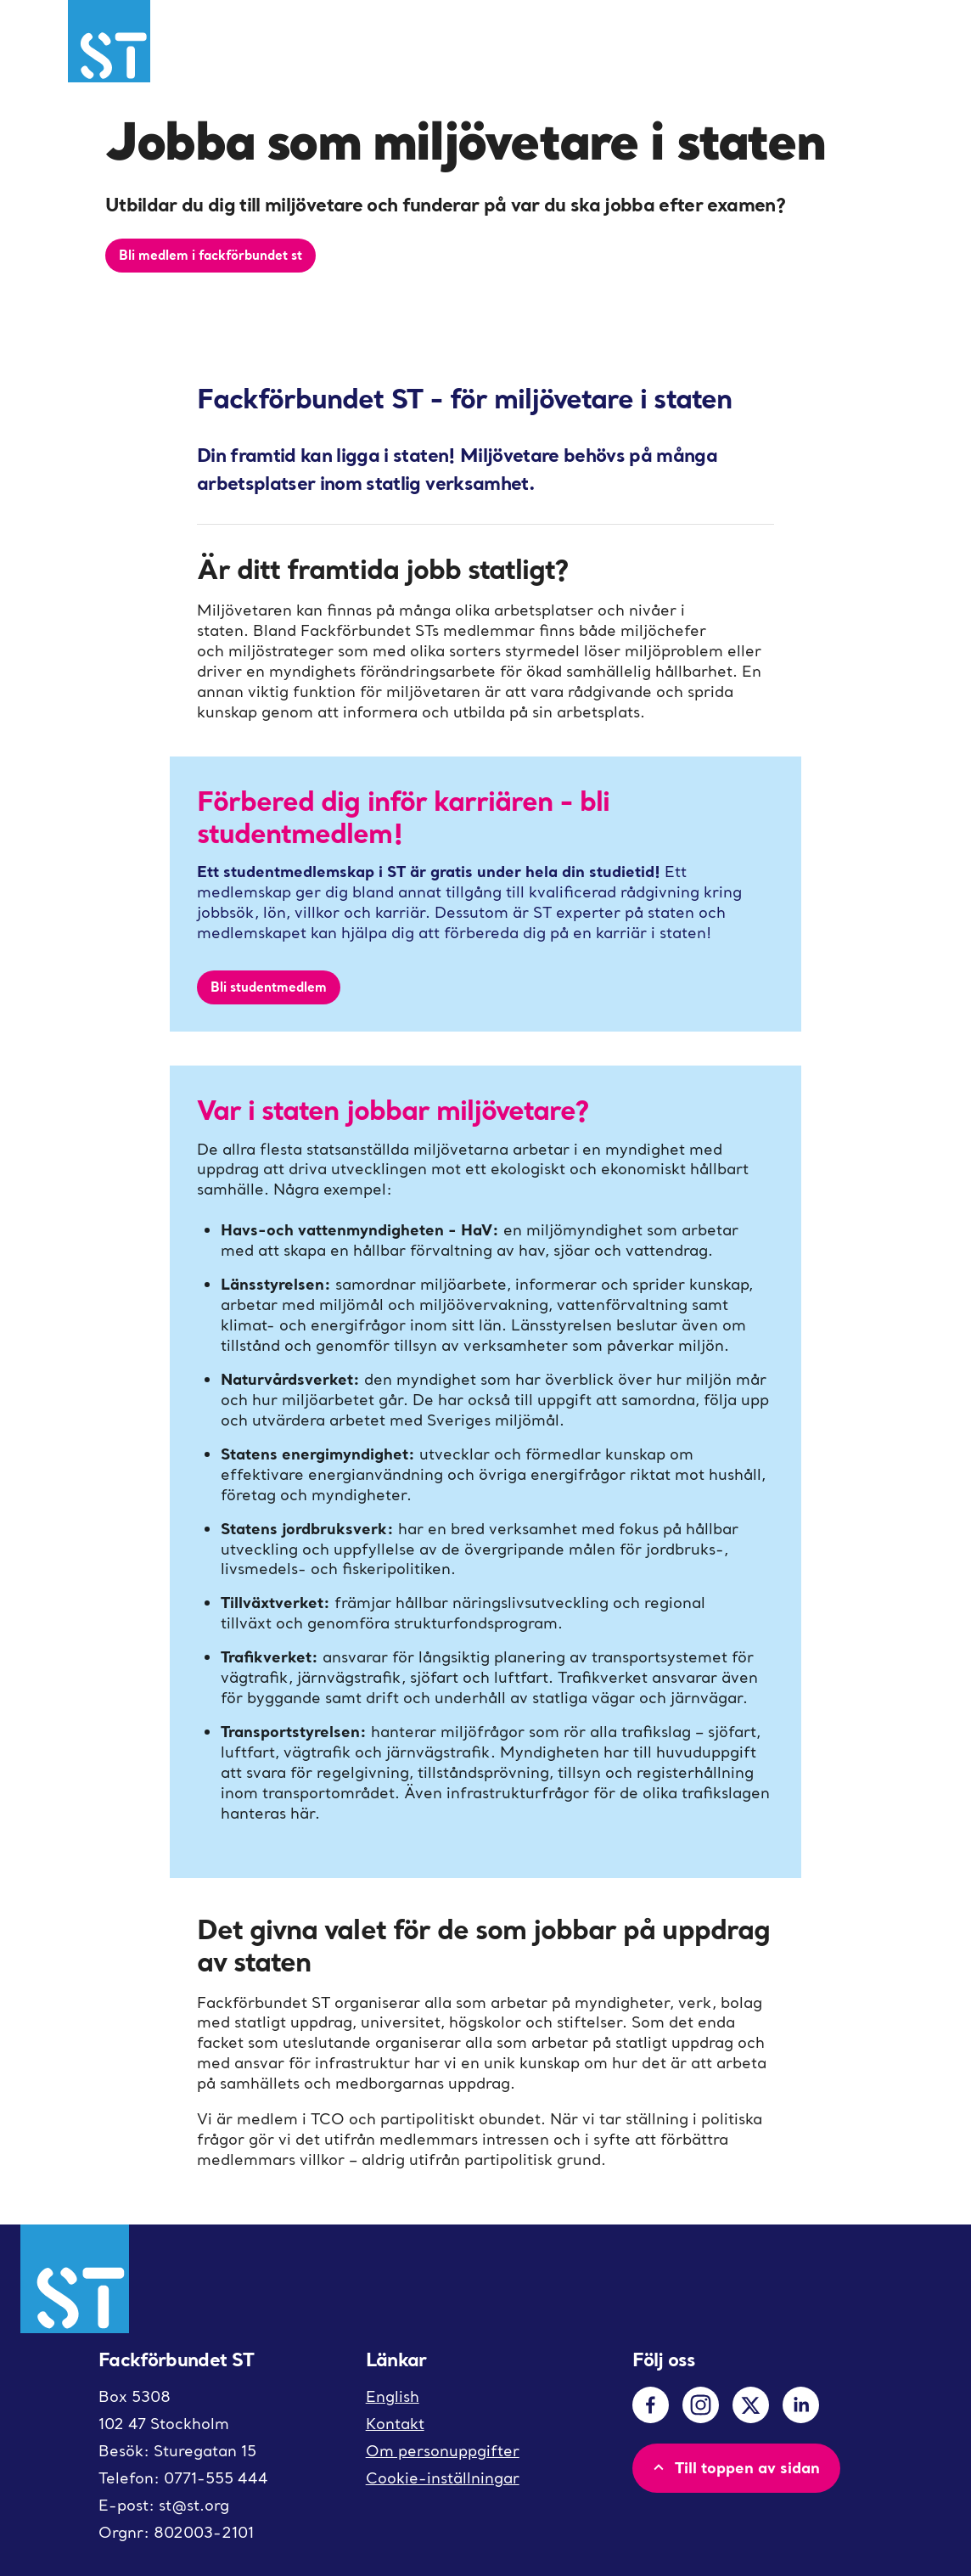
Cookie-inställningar (442, 2478)
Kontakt (395, 2423)
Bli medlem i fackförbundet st (210, 254)
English (392, 2396)
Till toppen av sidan (734, 2467)
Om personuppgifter (442, 2451)
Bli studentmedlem (268, 986)
